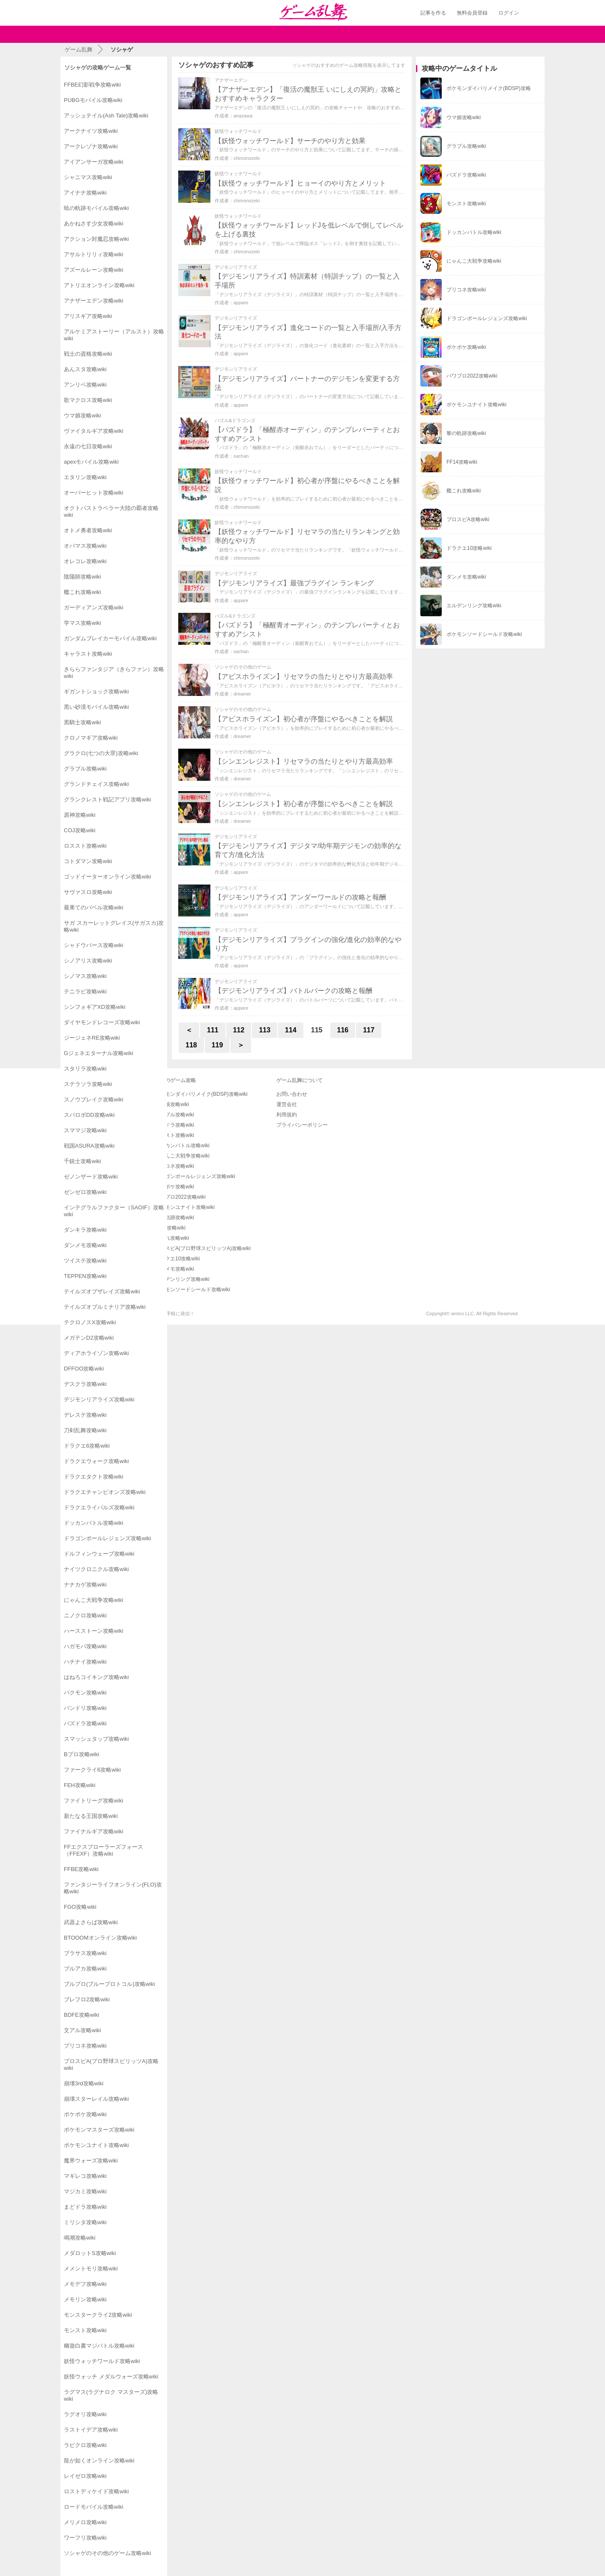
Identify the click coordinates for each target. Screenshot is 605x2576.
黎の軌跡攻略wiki (174, 1218)
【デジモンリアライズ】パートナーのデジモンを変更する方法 (307, 383)
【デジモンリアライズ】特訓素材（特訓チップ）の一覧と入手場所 (307, 281)
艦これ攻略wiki (172, 1238)
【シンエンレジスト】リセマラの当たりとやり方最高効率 (304, 761)
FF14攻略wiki (170, 1228)
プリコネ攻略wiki (174, 1166)
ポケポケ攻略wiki (174, 1187)
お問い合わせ (291, 1094)
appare (241, 302)
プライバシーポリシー (302, 1125)
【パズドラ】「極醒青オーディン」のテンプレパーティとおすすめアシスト (307, 629)
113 (264, 1030)
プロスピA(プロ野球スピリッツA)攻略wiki (203, 1248)
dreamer (242, 693)
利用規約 (286, 1115)
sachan (241, 456)
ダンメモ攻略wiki (174, 1269)
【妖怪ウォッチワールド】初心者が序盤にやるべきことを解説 (307, 485)
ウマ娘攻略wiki (172, 1104)
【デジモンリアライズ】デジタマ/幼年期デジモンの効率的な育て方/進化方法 (308, 850)
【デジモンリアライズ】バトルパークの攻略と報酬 (293, 990)
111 (213, 1030)
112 (239, 1030)
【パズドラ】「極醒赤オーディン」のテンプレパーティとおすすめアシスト (307, 434)
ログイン (508, 13)
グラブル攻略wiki (174, 1115)
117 (368, 1030)
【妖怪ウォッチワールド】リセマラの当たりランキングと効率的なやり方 (307, 536)
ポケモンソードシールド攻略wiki (192, 1289)
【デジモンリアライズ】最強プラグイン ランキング (294, 583)
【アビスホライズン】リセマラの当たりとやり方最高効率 (304, 676)
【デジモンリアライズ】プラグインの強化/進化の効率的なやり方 (308, 944)
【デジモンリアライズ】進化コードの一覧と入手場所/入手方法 (308, 332)
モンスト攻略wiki (174, 1135)
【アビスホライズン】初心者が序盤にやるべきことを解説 (304, 719)
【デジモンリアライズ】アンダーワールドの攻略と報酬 (300, 897)
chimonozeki (247, 158)
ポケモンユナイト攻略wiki (185, 1207)
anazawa (243, 115)
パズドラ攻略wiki (174, 1125)
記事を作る (433, 13)
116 (343, 1030)
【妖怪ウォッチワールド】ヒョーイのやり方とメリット (300, 183)
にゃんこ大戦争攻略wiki (182, 1156)
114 (291, 1030)
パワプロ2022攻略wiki (180, 1197)
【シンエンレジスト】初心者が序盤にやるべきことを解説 (304, 803)
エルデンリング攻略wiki (182, 1279)
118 (191, 1045)
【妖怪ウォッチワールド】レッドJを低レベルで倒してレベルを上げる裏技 (309, 230)
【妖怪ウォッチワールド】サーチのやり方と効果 (290, 140)
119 (217, 1045)
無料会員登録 (472, 13)
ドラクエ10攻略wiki (177, 1259)
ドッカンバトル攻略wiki (182, 1146)
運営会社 (286, 1104)
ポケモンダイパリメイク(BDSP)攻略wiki (201, 1094)
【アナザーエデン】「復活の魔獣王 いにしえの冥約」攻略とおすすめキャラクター (308, 94)
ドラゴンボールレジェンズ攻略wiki (195, 1176)
